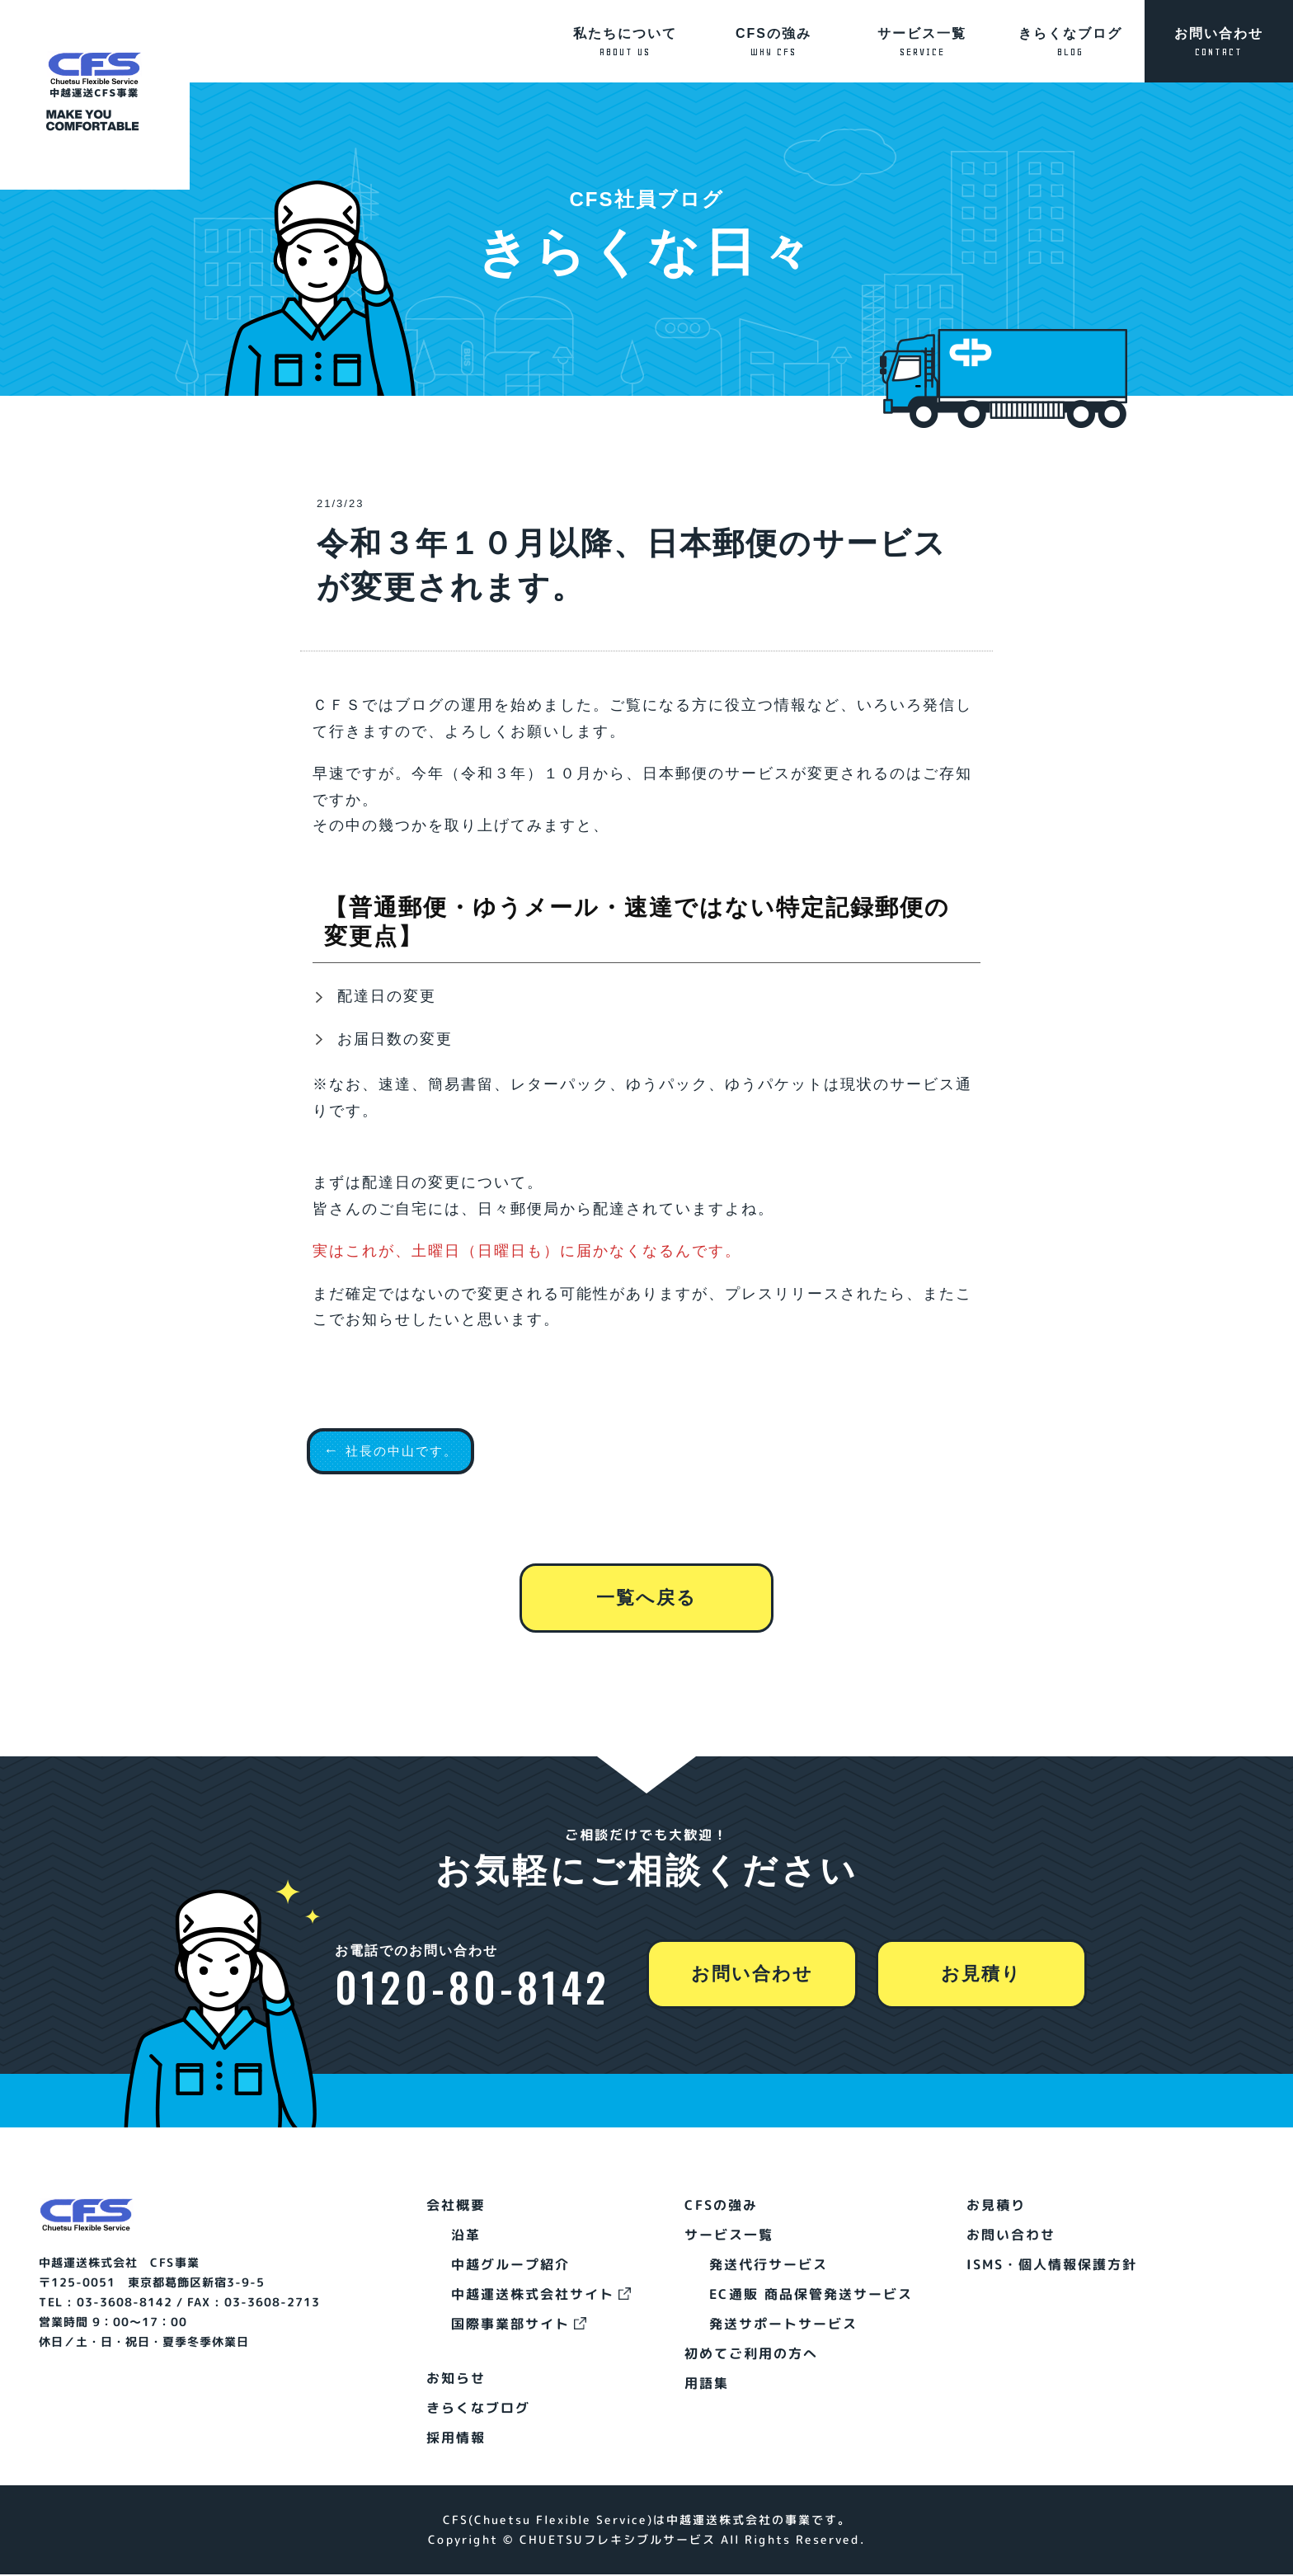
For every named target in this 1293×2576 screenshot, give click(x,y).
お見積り (983, 1976)
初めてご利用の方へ (750, 2355)
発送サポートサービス (782, 2325)
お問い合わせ (1219, 42)
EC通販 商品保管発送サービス (810, 2296)
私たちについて (625, 42)
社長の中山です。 (411, 1450)
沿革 (466, 2236)
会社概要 (456, 2207)
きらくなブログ (1070, 42)
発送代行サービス (767, 2266)
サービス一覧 (922, 42)
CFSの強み (773, 42)
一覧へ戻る (646, 1643)
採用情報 (456, 2439)
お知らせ (456, 2380)
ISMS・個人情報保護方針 (1051, 2266)
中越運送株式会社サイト (532, 2296)
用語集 (706, 2385)
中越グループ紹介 (510, 2266)
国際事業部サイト (510, 2325)
